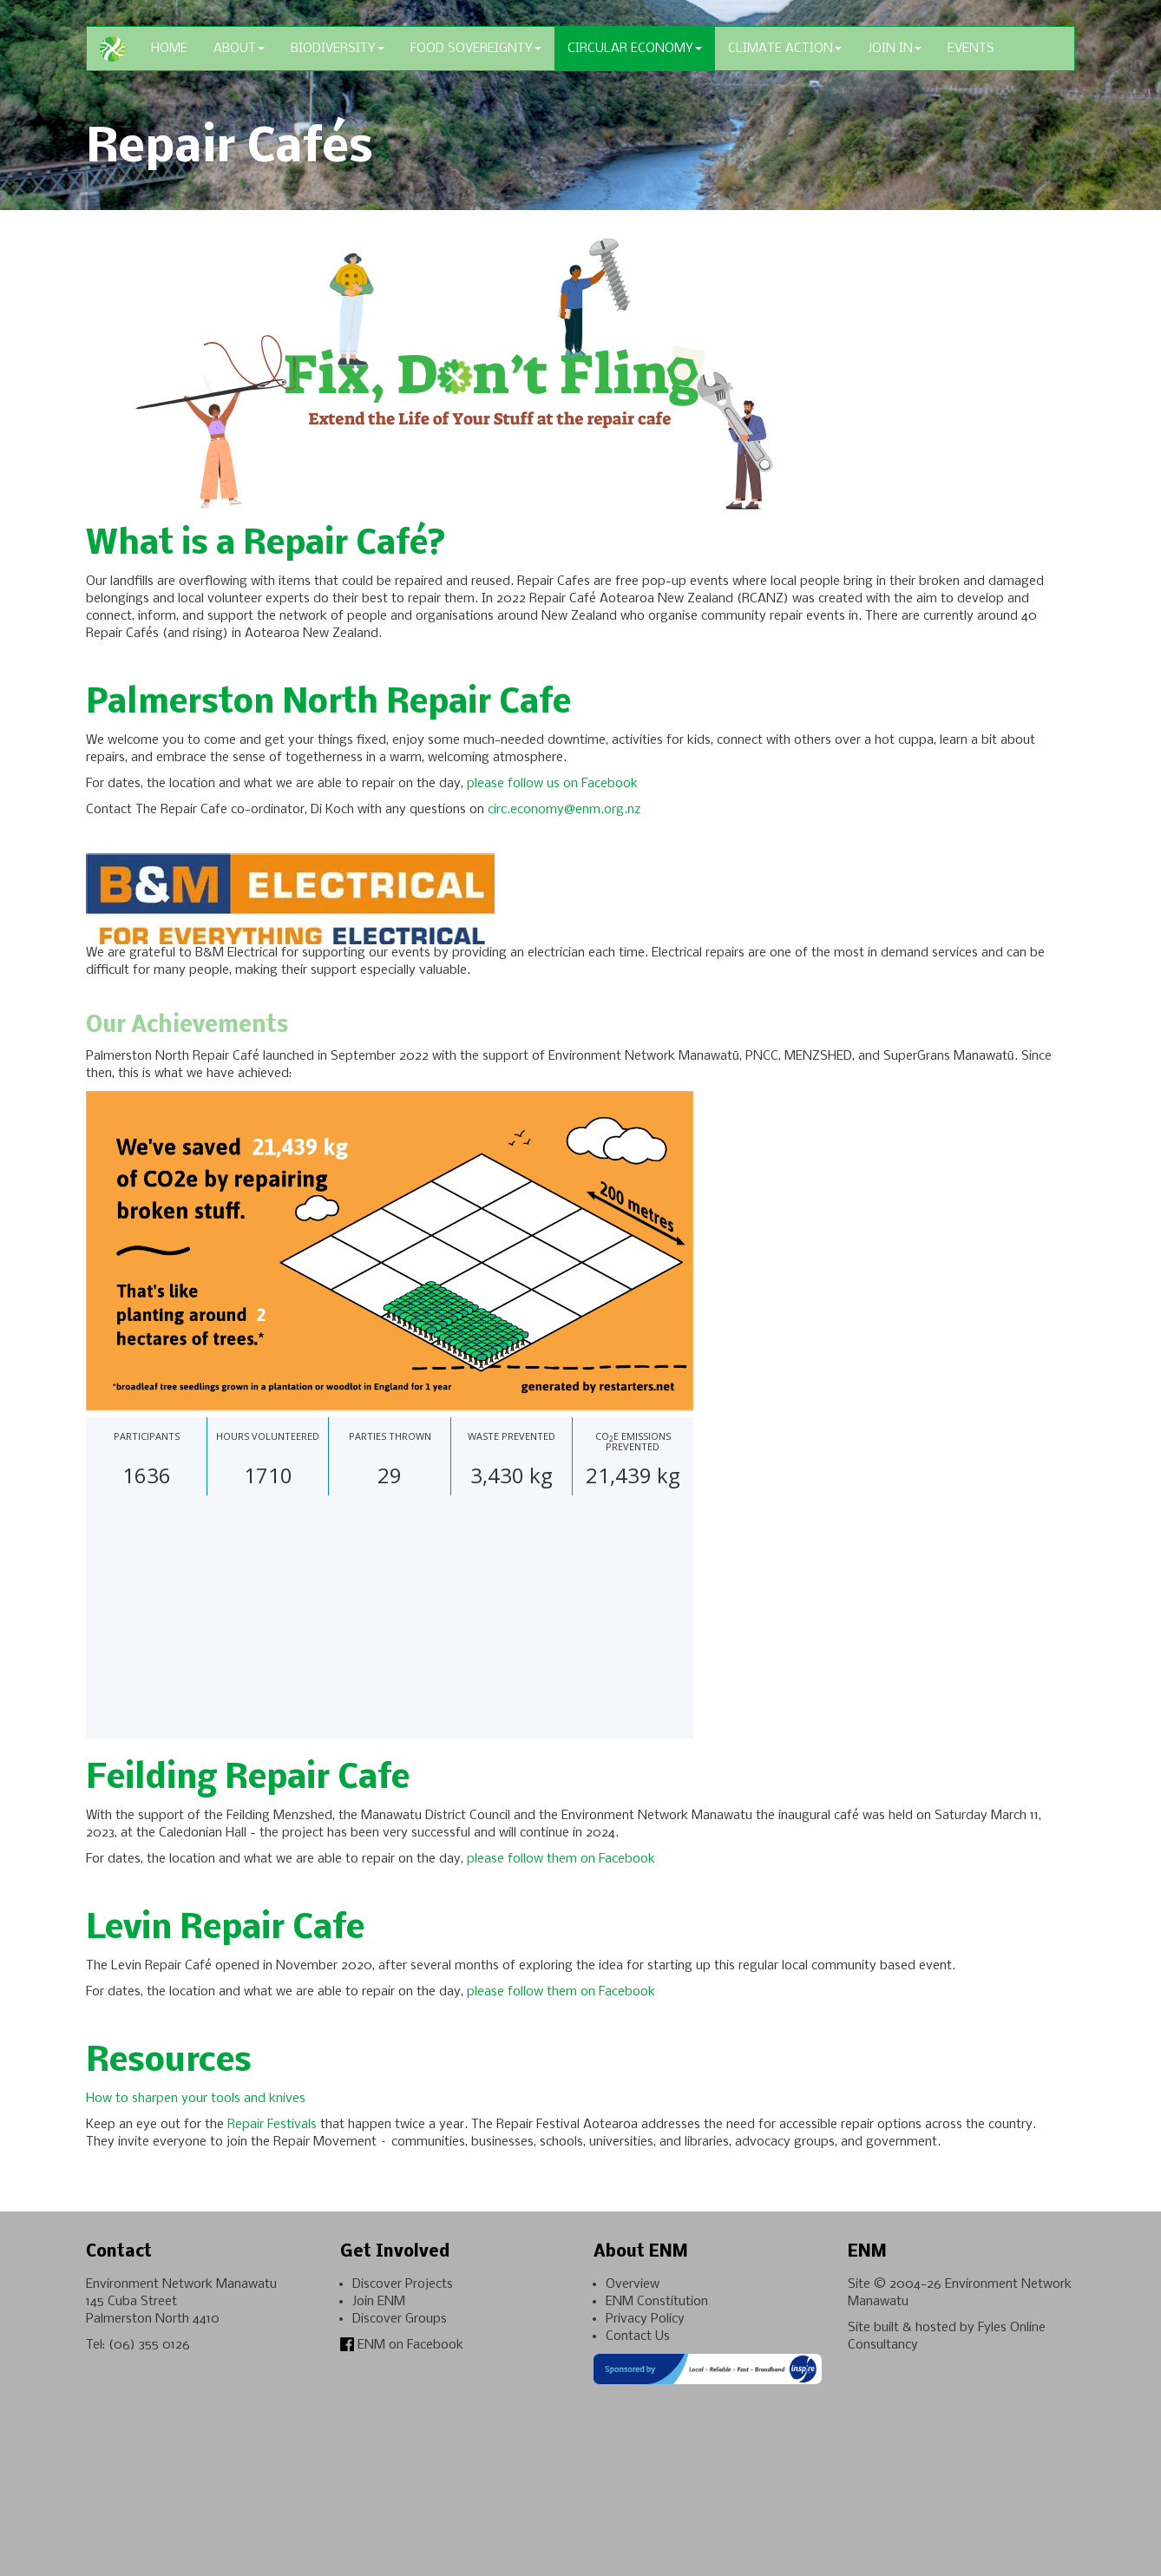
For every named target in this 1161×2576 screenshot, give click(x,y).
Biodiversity (337, 49)
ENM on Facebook (401, 2345)
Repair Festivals (272, 2125)
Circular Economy (634, 49)
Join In (895, 49)
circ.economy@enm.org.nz (564, 810)
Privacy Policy (645, 2319)
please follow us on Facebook (552, 784)
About (239, 49)
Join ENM (378, 2302)
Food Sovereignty (475, 49)
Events (971, 49)
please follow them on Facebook (561, 1859)
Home (169, 49)
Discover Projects (402, 2284)
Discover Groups (399, 2319)
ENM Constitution (657, 2302)
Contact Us (638, 2336)
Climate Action (785, 49)
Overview (632, 2284)
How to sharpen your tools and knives (197, 2099)
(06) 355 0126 (149, 2345)
